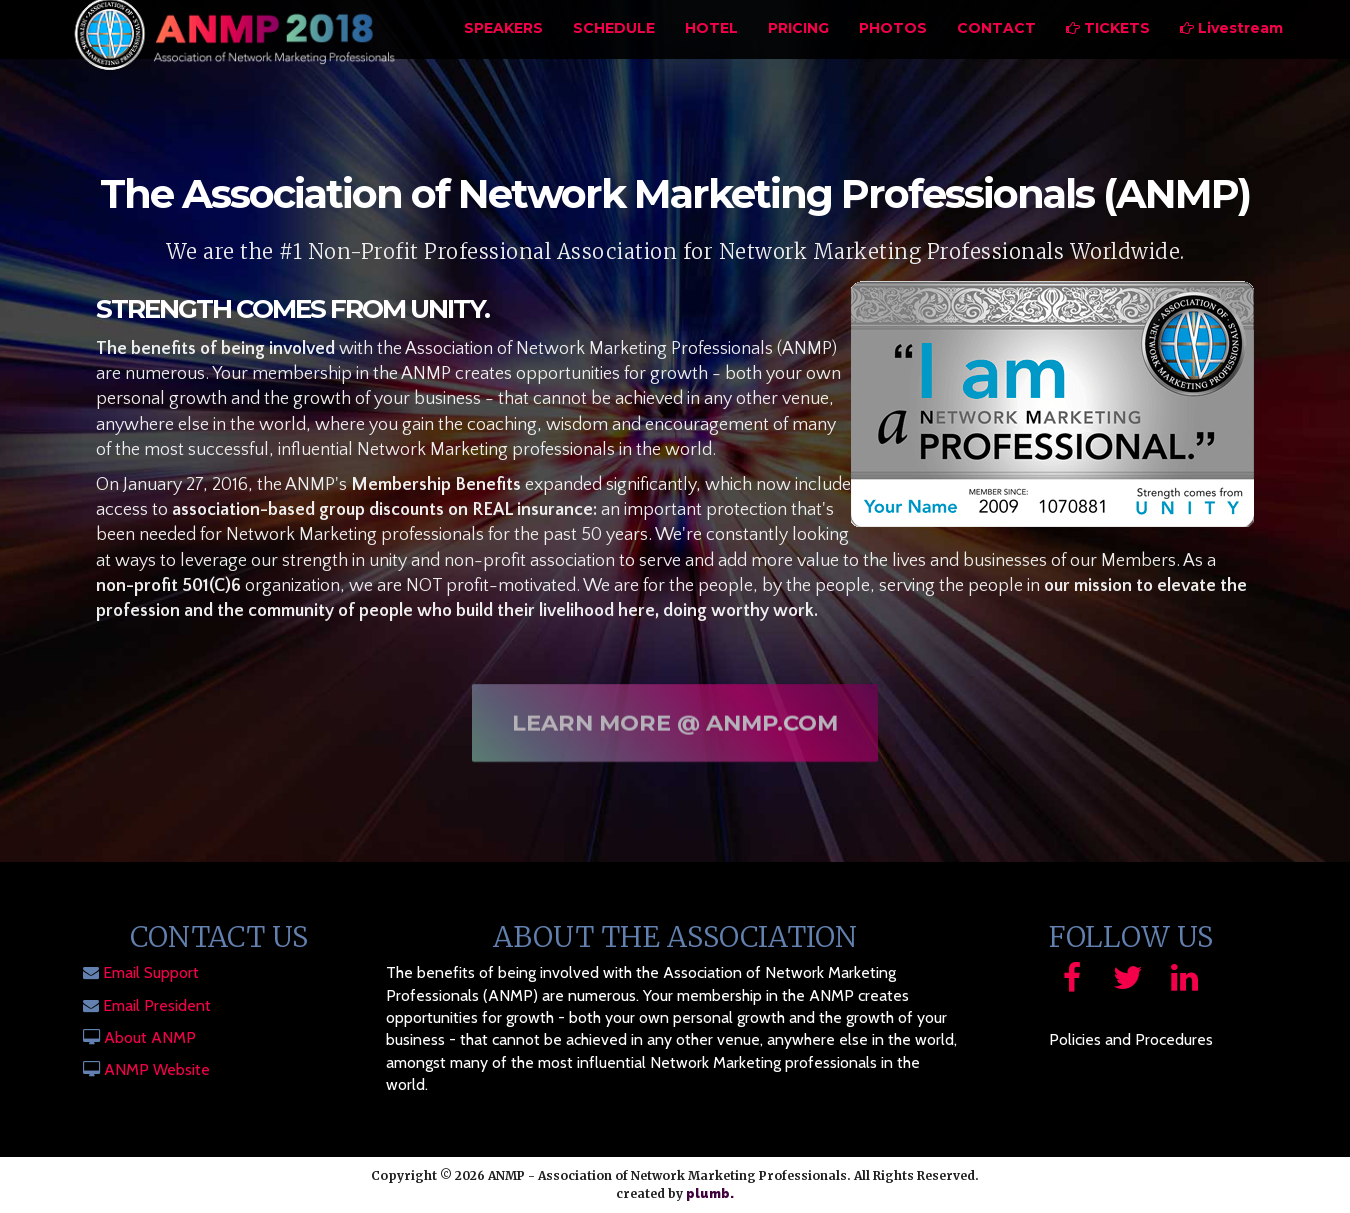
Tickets (1108, 55)
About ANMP (150, 1037)
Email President (157, 1005)
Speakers (503, 55)
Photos (893, 55)
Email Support (151, 972)
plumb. (710, 1194)
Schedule (614, 55)
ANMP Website (157, 1069)
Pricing (798, 55)
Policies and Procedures (1131, 1039)
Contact (996, 55)
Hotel (711, 55)
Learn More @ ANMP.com (675, 729)
